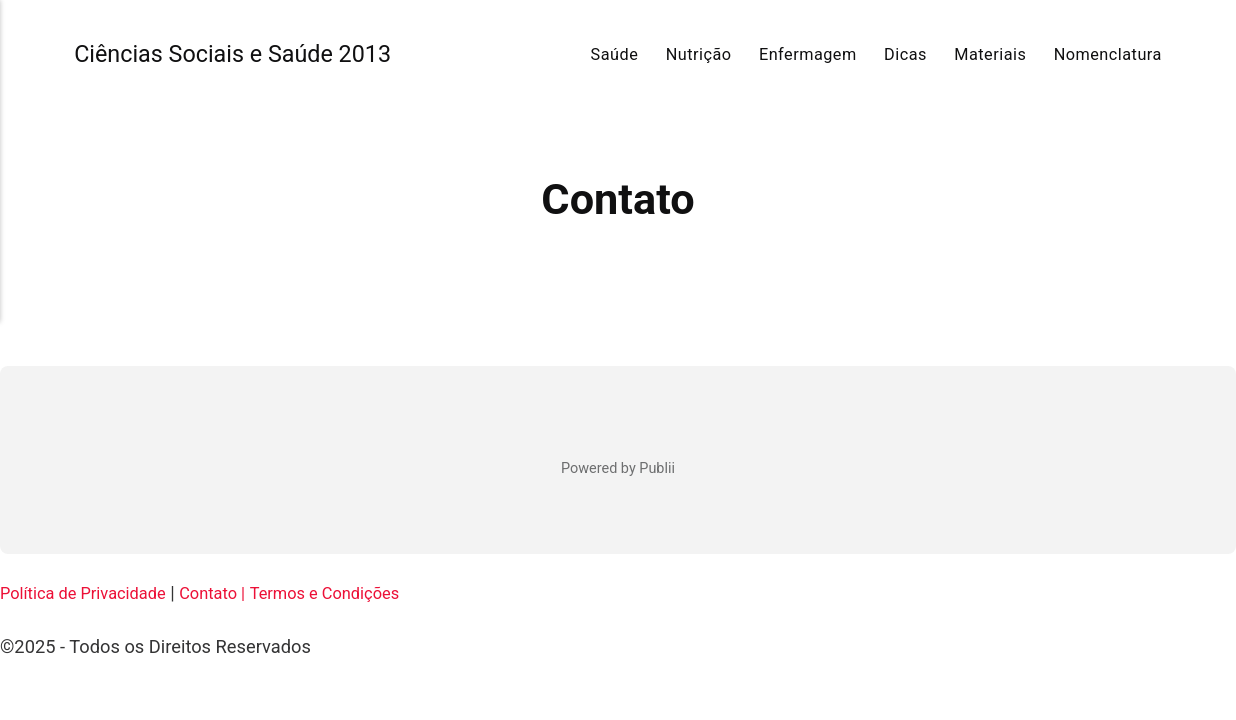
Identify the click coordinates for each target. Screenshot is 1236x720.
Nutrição (699, 54)
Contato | (235, 592)
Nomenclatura (1108, 54)
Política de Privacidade (92, 592)
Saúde (615, 54)
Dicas (905, 54)
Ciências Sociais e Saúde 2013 (251, 54)
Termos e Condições (359, 592)
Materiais (990, 54)
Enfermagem (808, 54)
